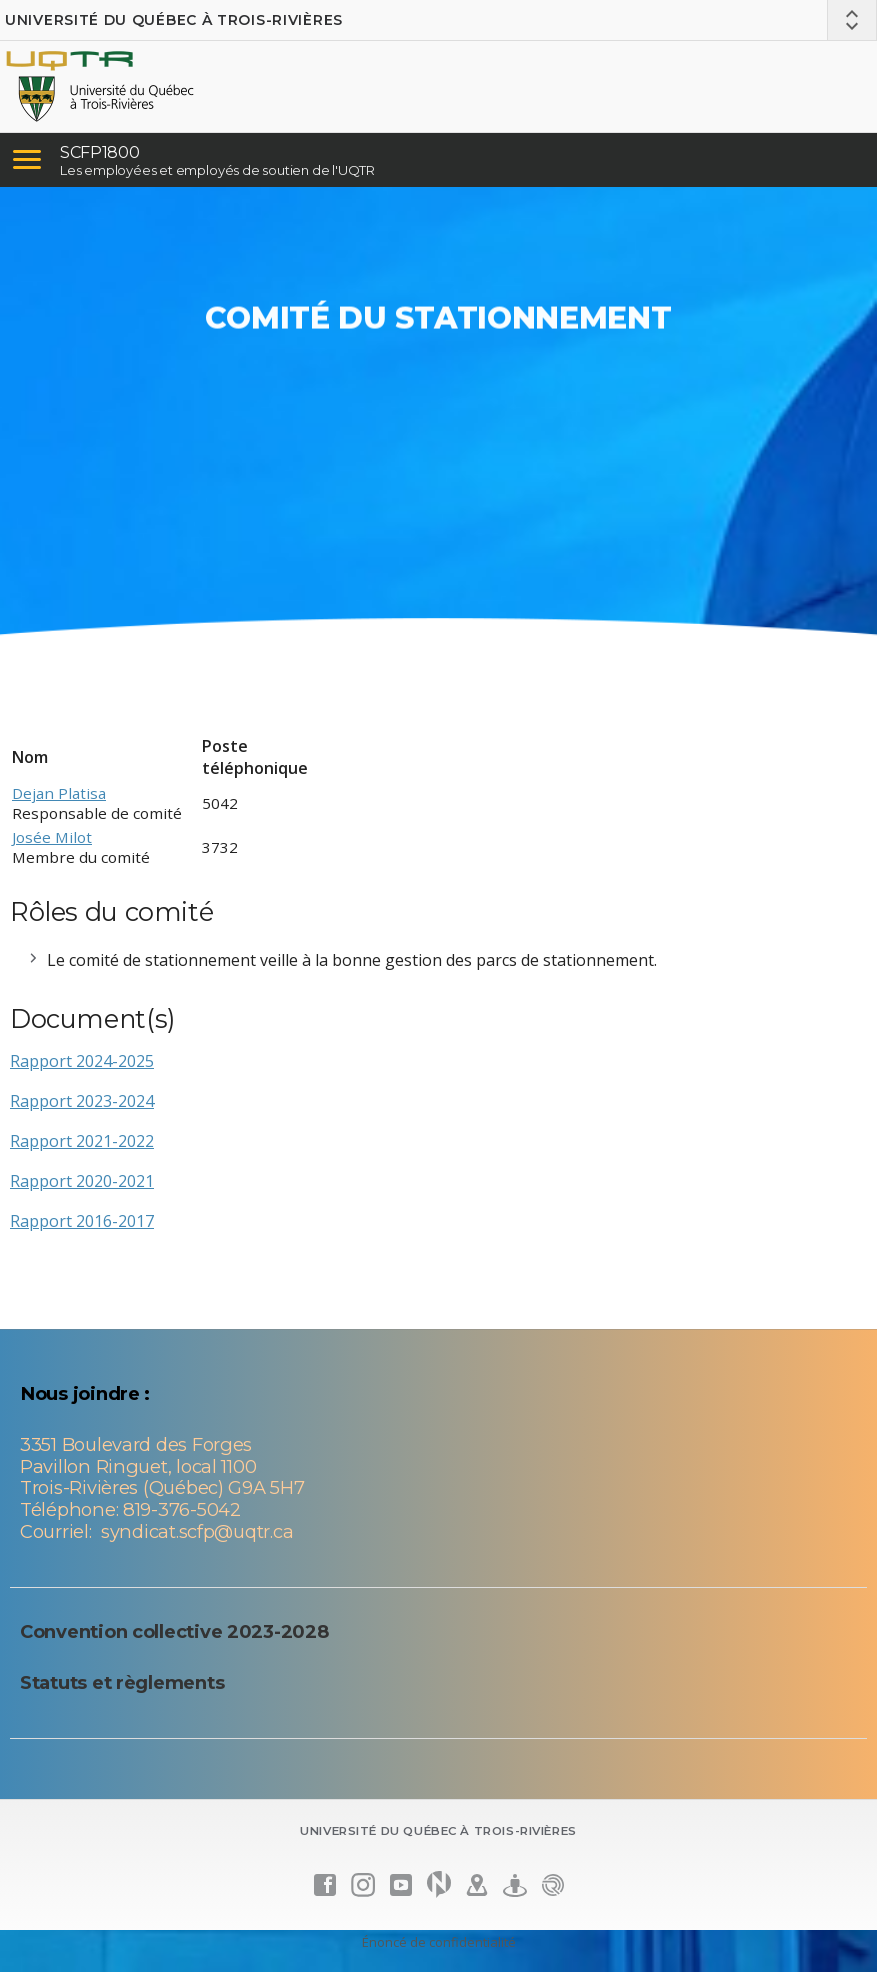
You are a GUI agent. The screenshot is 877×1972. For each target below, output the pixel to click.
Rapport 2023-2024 (82, 1101)
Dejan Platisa (59, 793)
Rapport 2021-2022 (82, 1141)
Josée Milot (52, 837)
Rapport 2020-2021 (82, 1181)
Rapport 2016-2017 (82, 1221)
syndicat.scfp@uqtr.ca (197, 1531)
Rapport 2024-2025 (82, 1061)
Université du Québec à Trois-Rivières (174, 20)
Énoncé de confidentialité (439, 1942)
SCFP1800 (99, 152)
